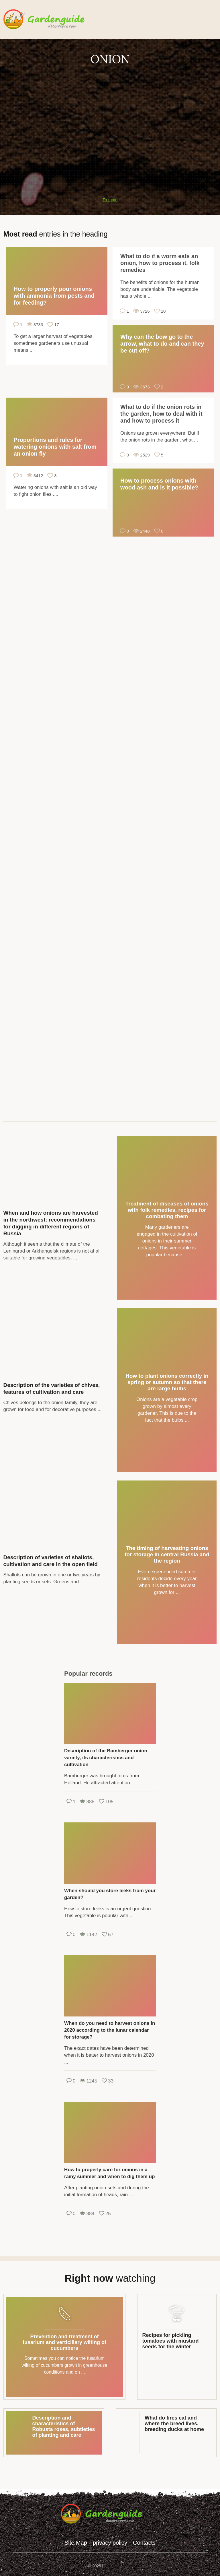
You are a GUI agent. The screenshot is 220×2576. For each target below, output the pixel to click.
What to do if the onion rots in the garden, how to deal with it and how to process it (161, 414)
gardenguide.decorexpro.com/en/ (52, 19)
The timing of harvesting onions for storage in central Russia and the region (167, 1554)
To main (110, 199)
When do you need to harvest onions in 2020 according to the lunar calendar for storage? (109, 2030)
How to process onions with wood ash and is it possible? (159, 484)
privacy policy (110, 2543)
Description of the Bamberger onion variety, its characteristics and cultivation (105, 1757)
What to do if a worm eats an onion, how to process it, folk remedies (160, 263)
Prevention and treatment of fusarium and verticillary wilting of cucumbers (64, 2342)
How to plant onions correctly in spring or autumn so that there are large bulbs (166, 1382)
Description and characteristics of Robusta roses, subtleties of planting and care (63, 2426)
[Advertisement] (110, 106)
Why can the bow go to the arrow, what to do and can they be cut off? (162, 344)
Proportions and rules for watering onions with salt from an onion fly (55, 447)
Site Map (75, 2543)
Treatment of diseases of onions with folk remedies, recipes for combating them (167, 1210)
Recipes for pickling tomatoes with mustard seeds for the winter (170, 2340)
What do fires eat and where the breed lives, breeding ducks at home (174, 2423)
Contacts (144, 2543)
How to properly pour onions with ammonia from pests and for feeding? (54, 296)
